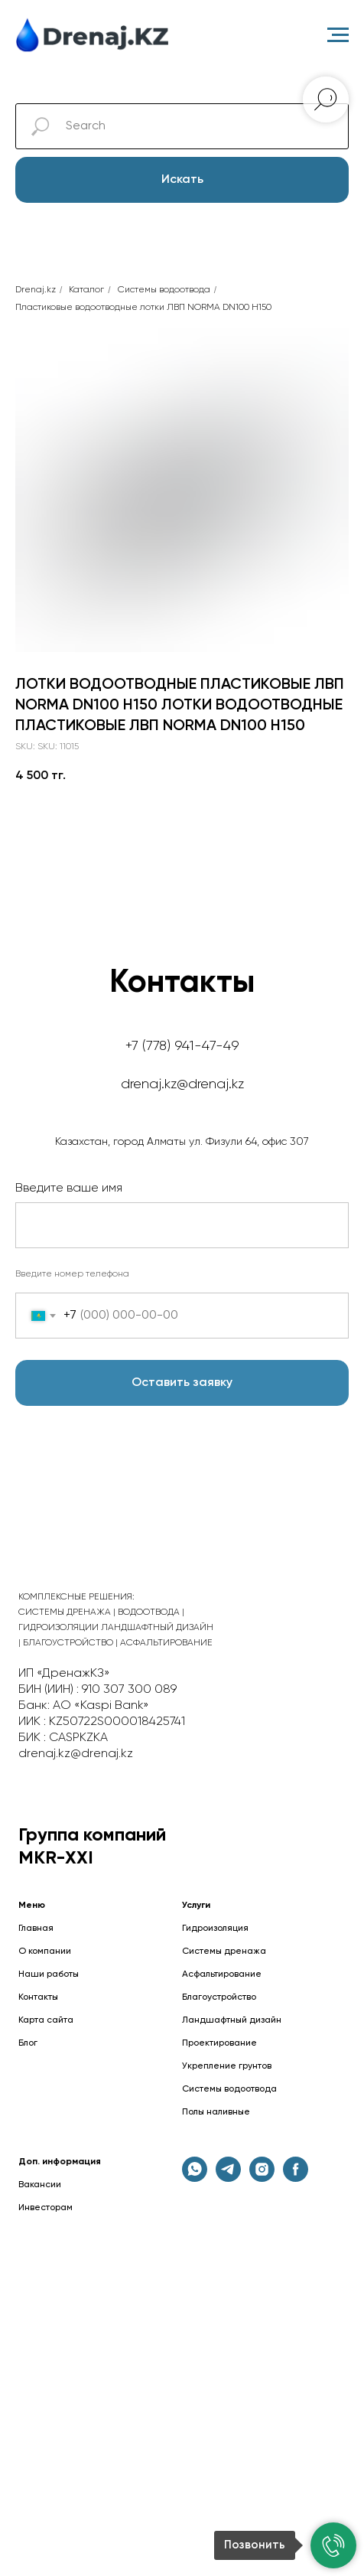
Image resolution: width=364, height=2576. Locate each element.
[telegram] (228, 2177)
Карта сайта (45, 2020)
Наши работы (48, 1974)
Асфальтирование (222, 1974)
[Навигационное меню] (338, 35)
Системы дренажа (224, 1951)
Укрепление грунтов (226, 2066)
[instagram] (262, 2177)
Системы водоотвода (229, 2089)
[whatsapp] (194, 2177)
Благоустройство (219, 1997)
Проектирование (219, 2043)
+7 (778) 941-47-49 (182, 1046)
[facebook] (295, 2177)
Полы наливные (216, 2112)
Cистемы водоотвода (164, 290)
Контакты (38, 1997)
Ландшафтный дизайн (231, 2020)
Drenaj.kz (35, 290)
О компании (44, 1951)
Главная (36, 1928)
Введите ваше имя (68, 1188)
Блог (27, 2043)
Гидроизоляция (215, 1928)
